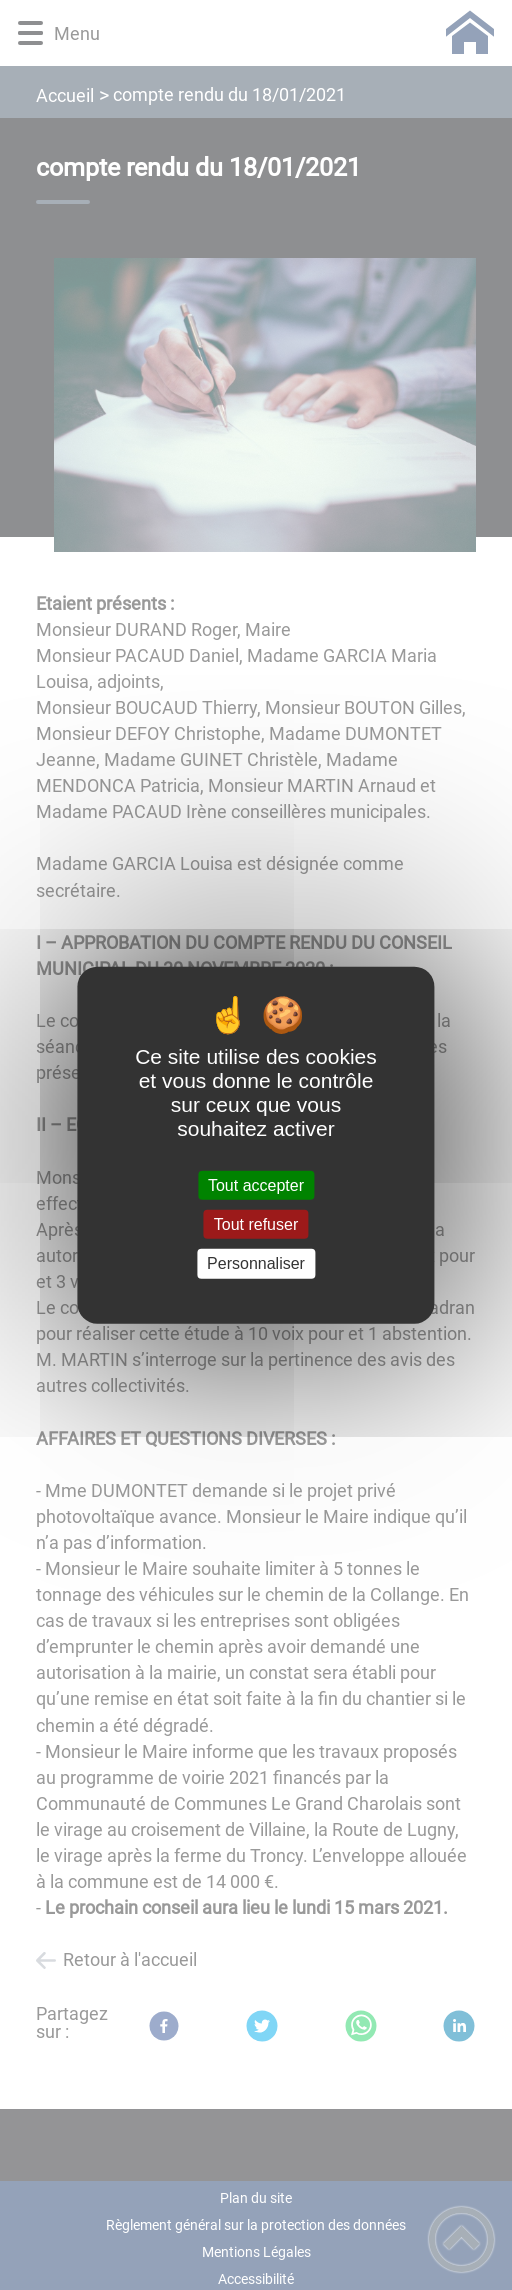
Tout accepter (256, 1185)
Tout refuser (256, 1224)
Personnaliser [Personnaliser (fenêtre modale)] (256, 1263)
